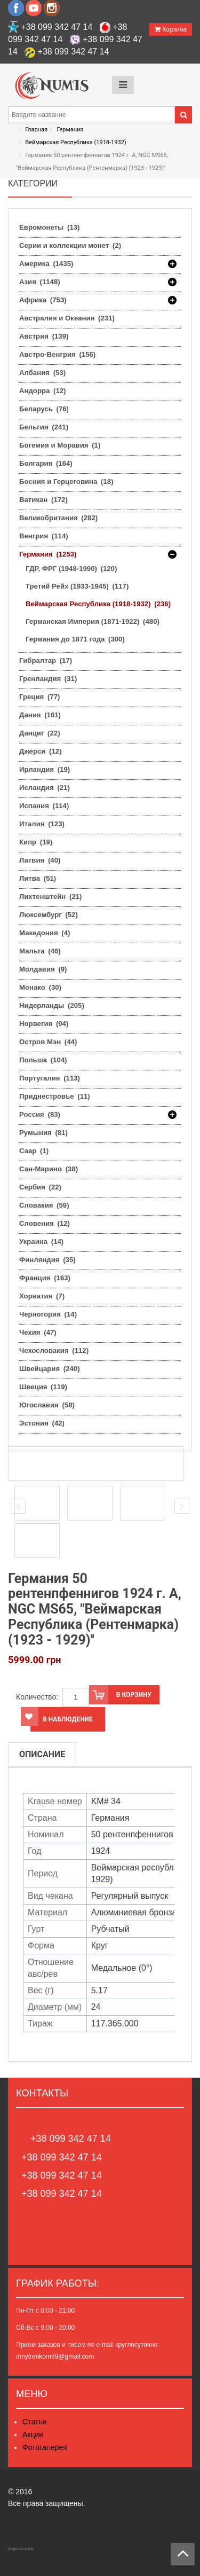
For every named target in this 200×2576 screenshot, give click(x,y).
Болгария (46, 463)
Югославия (47, 1405)
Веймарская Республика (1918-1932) (75, 142)
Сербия (40, 1187)
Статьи (34, 2421)
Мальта (40, 951)
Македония (44, 933)
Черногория (48, 1314)
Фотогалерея (44, 2447)
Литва (37, 878)
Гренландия (48, 679)
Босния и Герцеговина (66, 481)
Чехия (38, 1332)
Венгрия (43, 536)
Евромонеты (49, 227)
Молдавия (43, 969)
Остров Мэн (48, 1042)
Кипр (35, 842)
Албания (42, 373)
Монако (40, 987)
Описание (42, 1754)
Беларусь (44, 409)
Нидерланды (51, 1005)
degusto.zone (21, 2548)
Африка (43, 300)
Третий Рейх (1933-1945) (77, 586)
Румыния (43, 1133)
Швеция (43, 1387)
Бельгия (43, 427)
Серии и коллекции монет (70, 245)
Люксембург (48, 915)
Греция (39, 697)
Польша (43, 1060)
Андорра (42, 391)
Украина (41, 1242)
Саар (34, 1151)
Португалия (49, 1078)
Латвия (39, 860)
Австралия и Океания (67, 318)
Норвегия (43, 1024)
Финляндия (47, 1260)
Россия (39, 1114)
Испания (44, 806)
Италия (42, 824)
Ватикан (43, 500)
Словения (44, 1223)
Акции (32, 2434)
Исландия (44, 788)
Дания (40, 715)
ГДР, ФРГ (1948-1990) (71, 569)
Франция (44, 1278)
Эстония (42, 1423)
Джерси (40, 751)
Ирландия (44, 769)
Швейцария (49, 1369)
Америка (46, 263)
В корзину (120, 1694)
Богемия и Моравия (59, 445)
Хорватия (42, 1296)
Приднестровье (54, 1096)
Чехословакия (54, 1350)
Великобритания (58, 518)
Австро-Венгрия (57, 354)
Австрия (43, 336)
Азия (39, 282)
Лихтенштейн (50, 896)
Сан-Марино (48, 1169)
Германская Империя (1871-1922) (92, 621)
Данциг (39, 733)
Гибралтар (45, 660)
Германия (70, 129)
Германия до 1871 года (75, 639)
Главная (36, 129)
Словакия (44, 1205)
